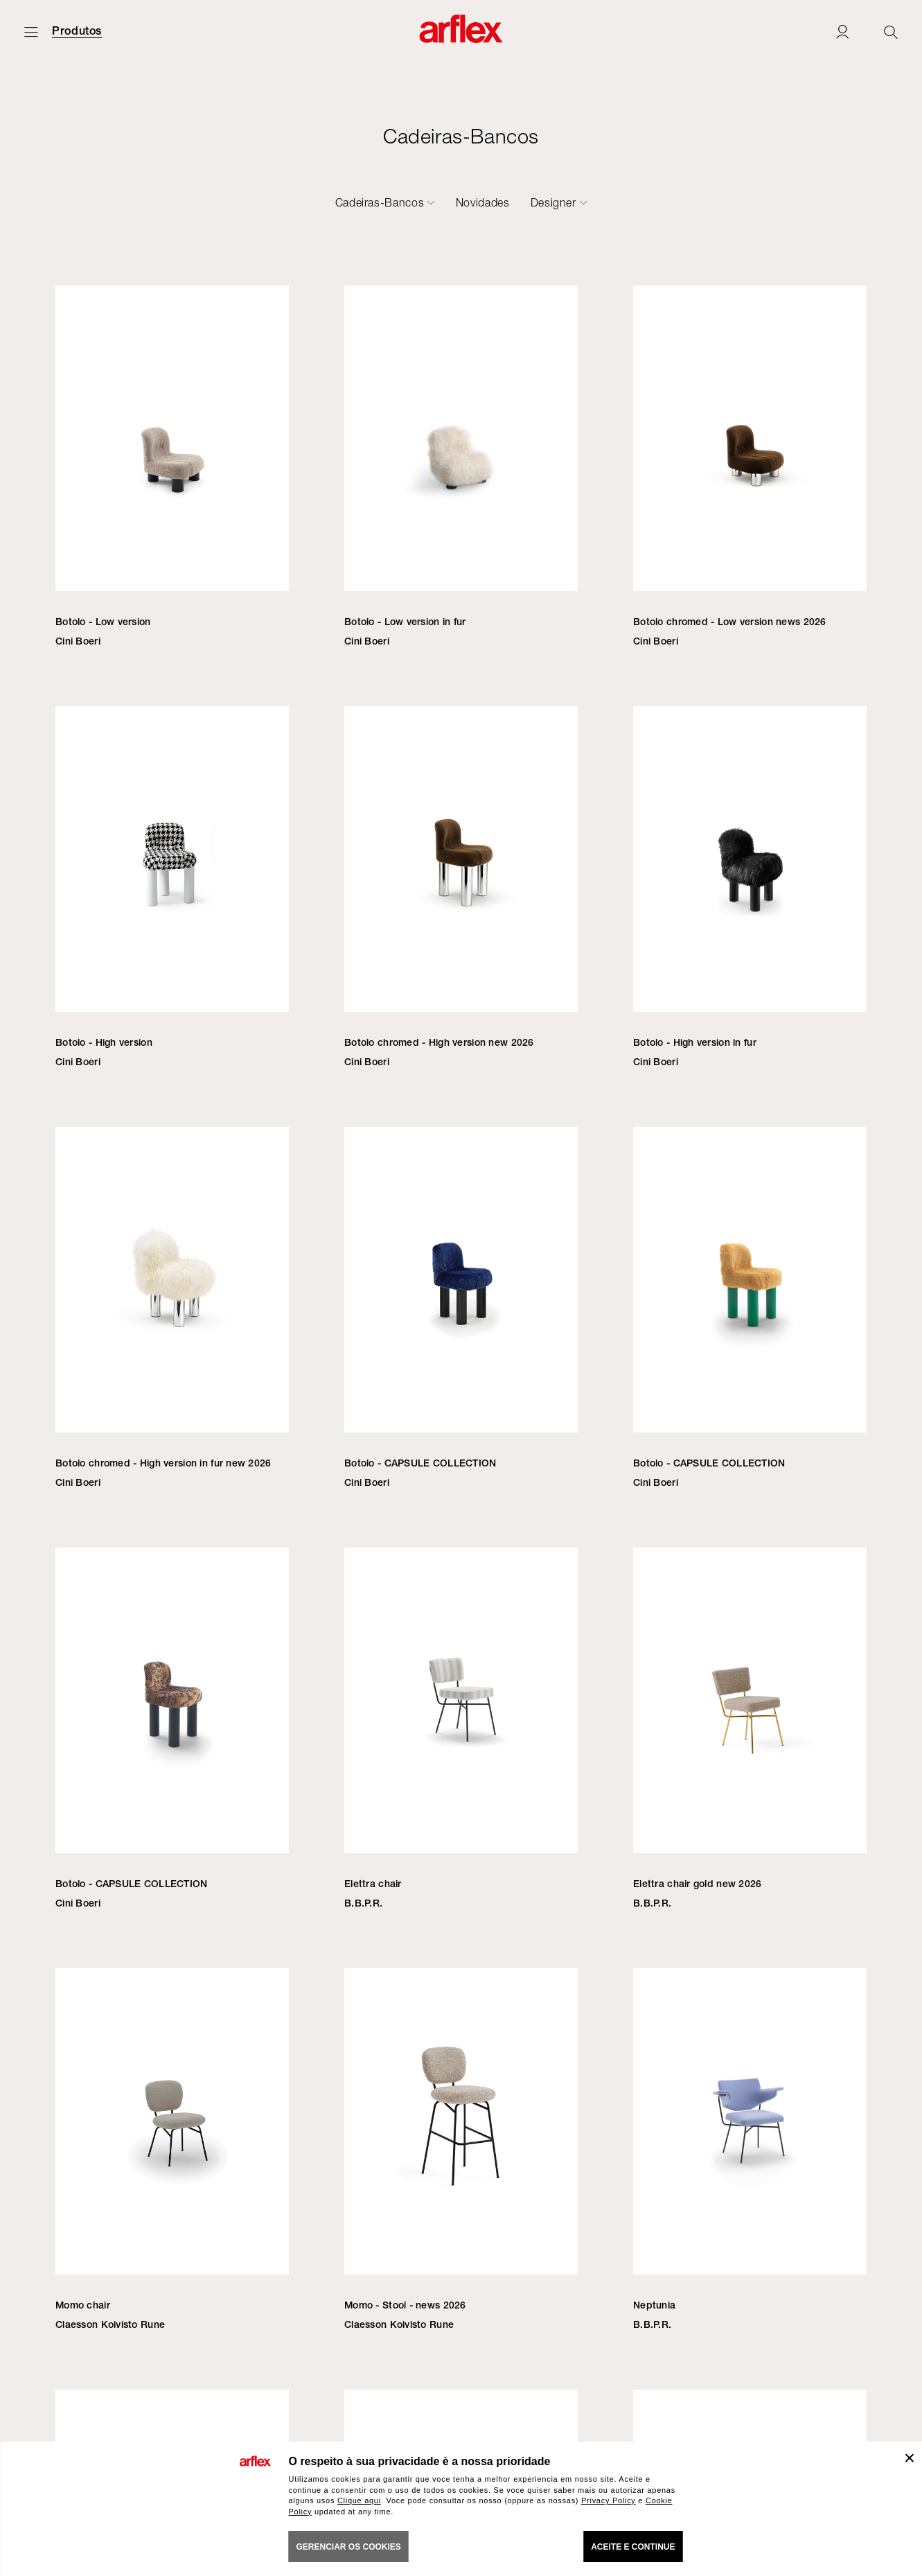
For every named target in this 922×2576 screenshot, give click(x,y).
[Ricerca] (891, 32)
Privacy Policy (608, 2500)
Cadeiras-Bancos (380, 202)
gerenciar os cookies (348, 2547)
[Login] (842, 32)
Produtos (77, 31)
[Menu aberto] (31, 32)
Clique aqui (359, 2500)
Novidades (483, 202)
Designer (553, 202)
